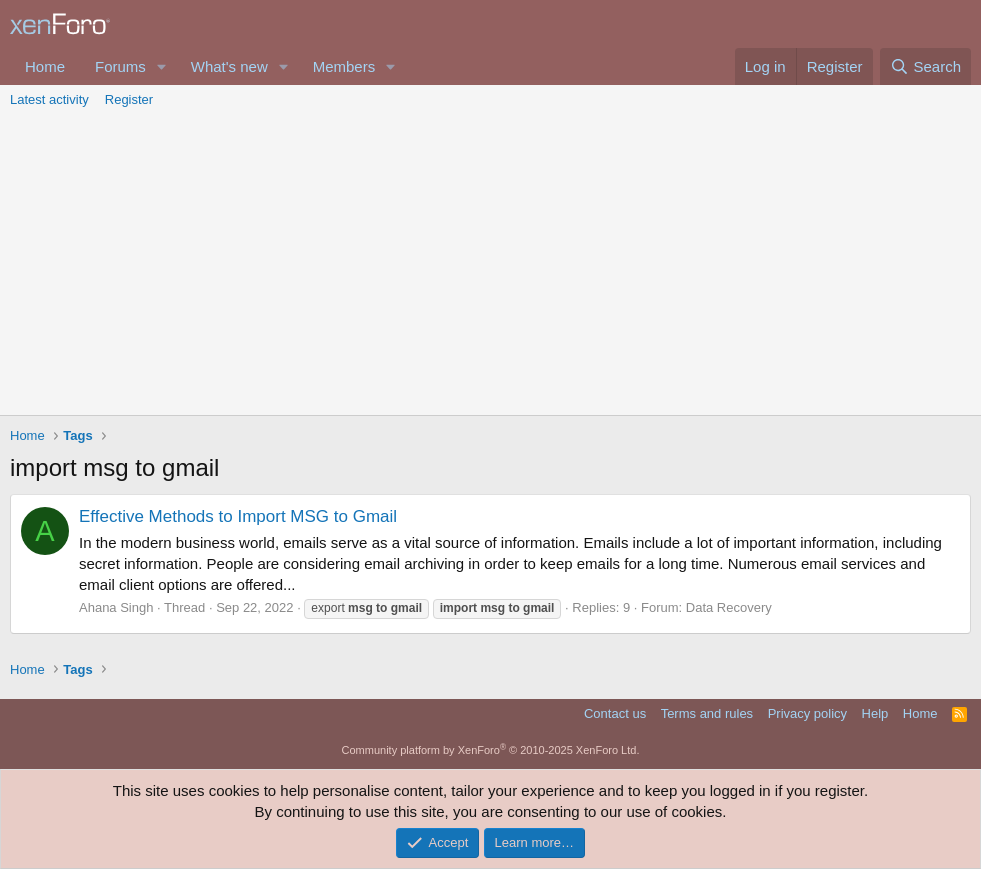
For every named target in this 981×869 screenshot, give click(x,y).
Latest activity (49, 99)
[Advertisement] (490, 265)
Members (344, 66)
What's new (229, 66)
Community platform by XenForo (491, 750)
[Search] (925, 66)
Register (129, 99)
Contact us (615, 713)
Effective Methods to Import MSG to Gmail (238, 516)
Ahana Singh (116, 607)
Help (875, 713)
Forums (120, 66)
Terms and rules (707, 713)
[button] (162, 66)
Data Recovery (729, 607)
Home (45, 66)
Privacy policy (807, 713)
